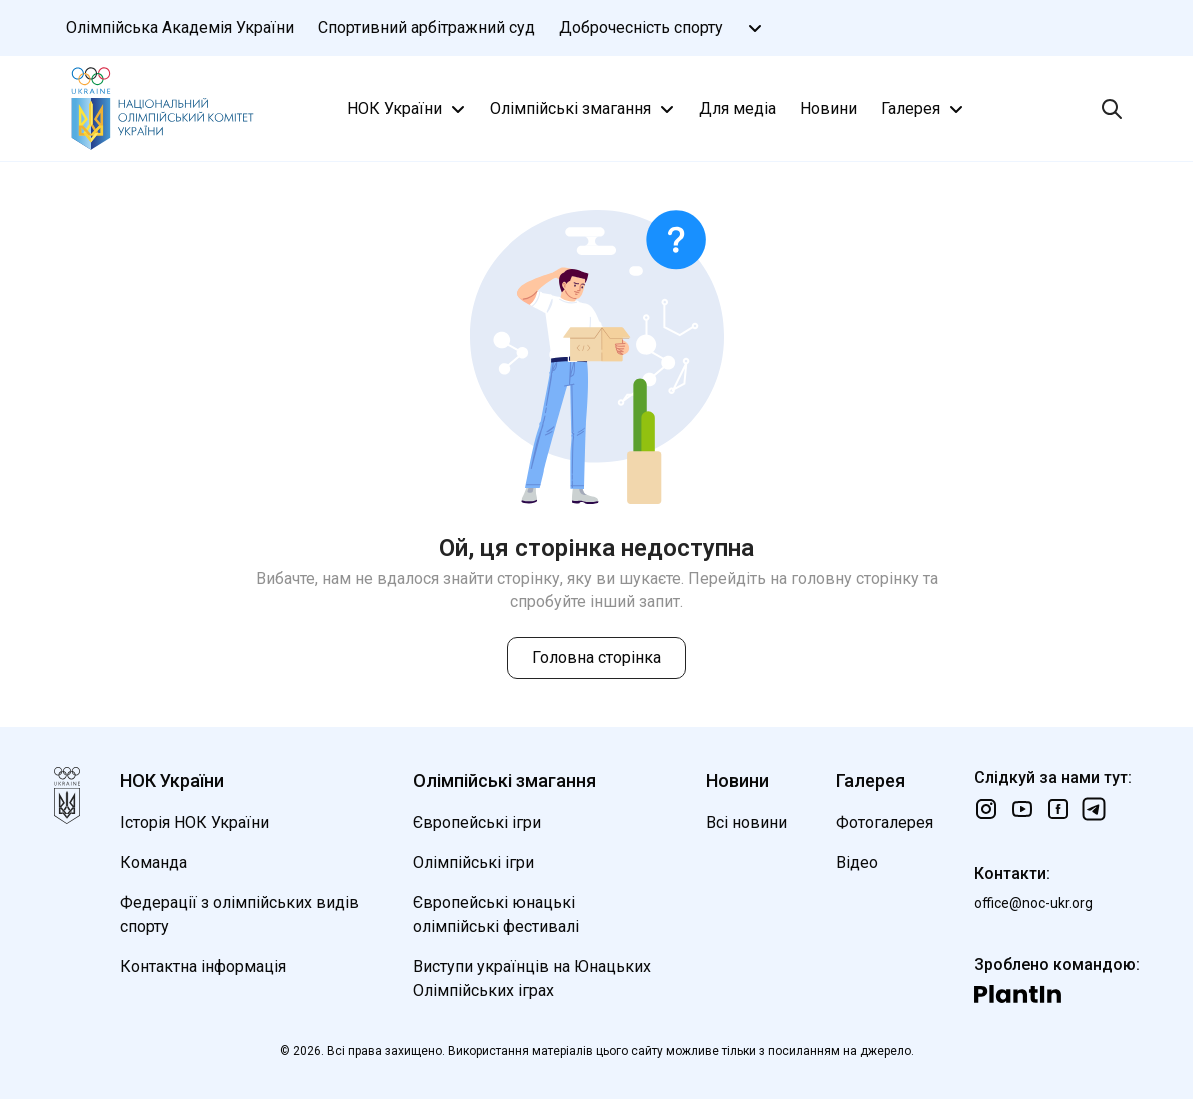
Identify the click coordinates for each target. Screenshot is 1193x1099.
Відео (857, 862)
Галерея (924, 109)
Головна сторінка (596, 657)
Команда (153, 862)
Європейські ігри (477, 822)
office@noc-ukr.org (1033, 903)
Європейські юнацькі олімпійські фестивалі (496, 914)
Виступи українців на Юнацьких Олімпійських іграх (532, 978)
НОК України (408, 109)
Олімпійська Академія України (180, 27)
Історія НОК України (194, 822)
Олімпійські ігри (473, 862)
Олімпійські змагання (584, 109)
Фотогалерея (884, 822)
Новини (828, 108)
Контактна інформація (203, 966)
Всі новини (746, 822)
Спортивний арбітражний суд (426, 27)
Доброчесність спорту (641, 27)
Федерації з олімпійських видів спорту (239, 914)
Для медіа (737, 108)
